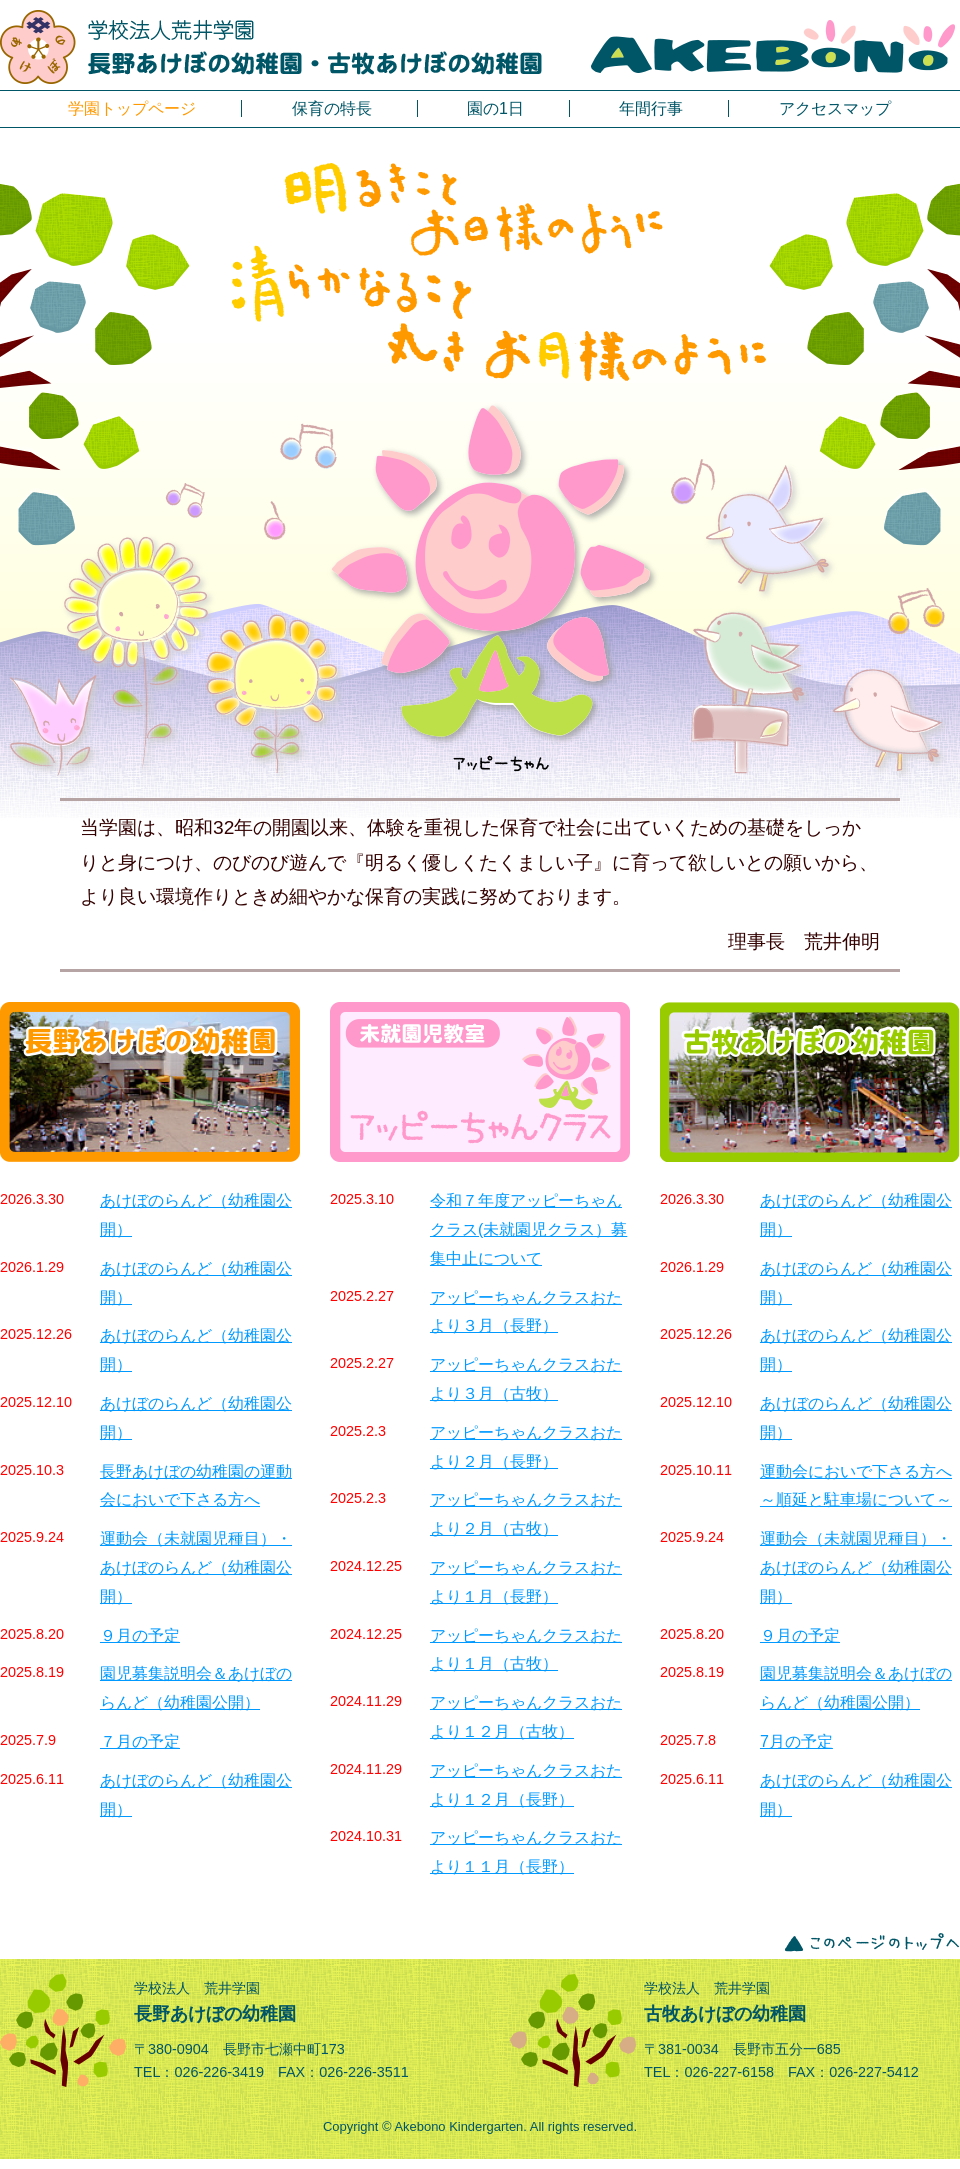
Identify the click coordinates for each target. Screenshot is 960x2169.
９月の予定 (140, 1635)
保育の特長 (332, 108)
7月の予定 (796, 1741)
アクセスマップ (835, 108)
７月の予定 (140, 1741)
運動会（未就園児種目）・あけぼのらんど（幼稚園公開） (196, 1567)
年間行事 (651, 108)
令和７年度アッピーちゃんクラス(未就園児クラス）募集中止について (528, 1229)
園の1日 (495, 108)
